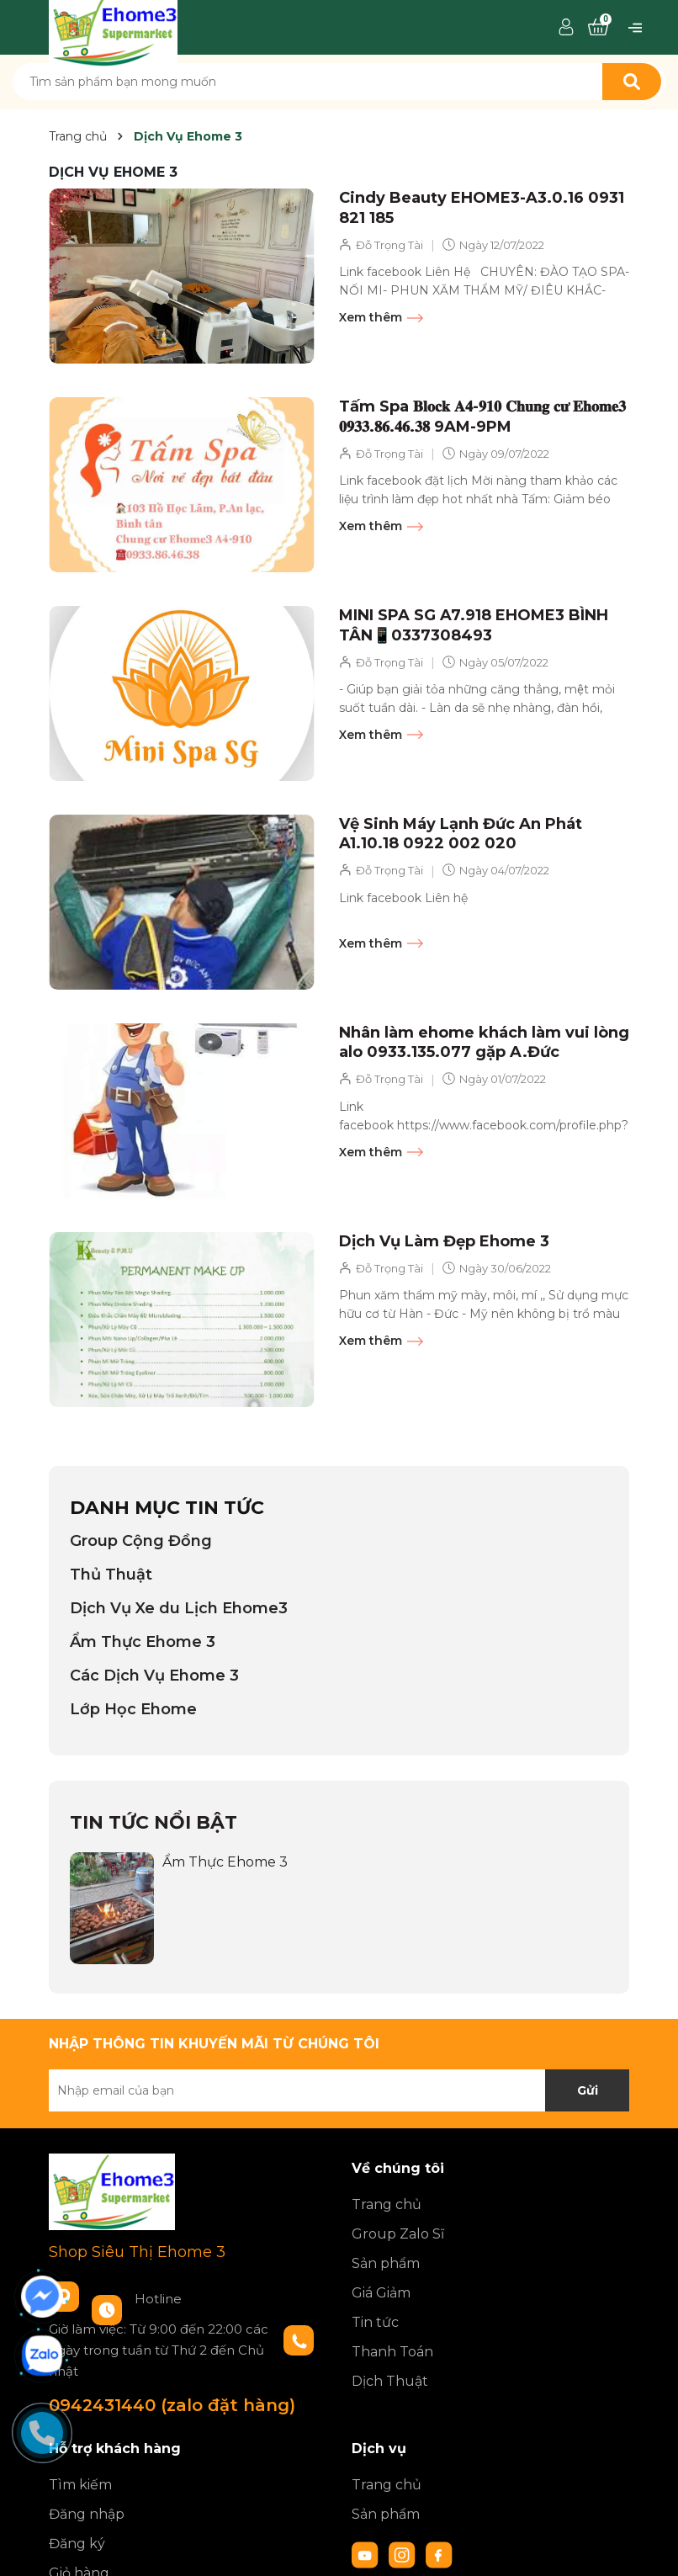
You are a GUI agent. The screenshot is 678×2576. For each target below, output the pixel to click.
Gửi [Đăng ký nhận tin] (587, 2090)
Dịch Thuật (390, 2381)
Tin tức (375, 2322)
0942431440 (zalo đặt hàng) (172, 2405)
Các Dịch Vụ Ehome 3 (154, 1675)
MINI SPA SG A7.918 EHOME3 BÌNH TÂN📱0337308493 (473, 625)
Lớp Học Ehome (133, 1709)
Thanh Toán (392, 2352)
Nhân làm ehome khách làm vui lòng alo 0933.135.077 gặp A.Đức (484, 1042)
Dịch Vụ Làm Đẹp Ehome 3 (444, 1241)
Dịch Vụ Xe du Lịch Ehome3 (179, 1608)
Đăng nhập (86, 2514)
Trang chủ (386, 2204)
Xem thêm (381, 318)
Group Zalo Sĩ (398, 2234)
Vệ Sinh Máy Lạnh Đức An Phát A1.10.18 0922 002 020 (460, 833)
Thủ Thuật (111, 1574)
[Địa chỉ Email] (339, 2090)
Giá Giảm (381, 2293)
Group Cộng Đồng (141, 1541)
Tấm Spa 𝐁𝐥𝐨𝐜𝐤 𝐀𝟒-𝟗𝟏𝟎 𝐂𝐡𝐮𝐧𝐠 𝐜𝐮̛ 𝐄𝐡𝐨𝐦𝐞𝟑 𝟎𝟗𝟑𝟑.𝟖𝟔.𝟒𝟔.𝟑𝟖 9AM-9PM (482, 416)
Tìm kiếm (80, 2485)
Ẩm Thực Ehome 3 (142, 1642)
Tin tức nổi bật (153, 1822)
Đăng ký (77, 2544)
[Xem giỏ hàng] (598, 27)
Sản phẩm (386, 2263)
